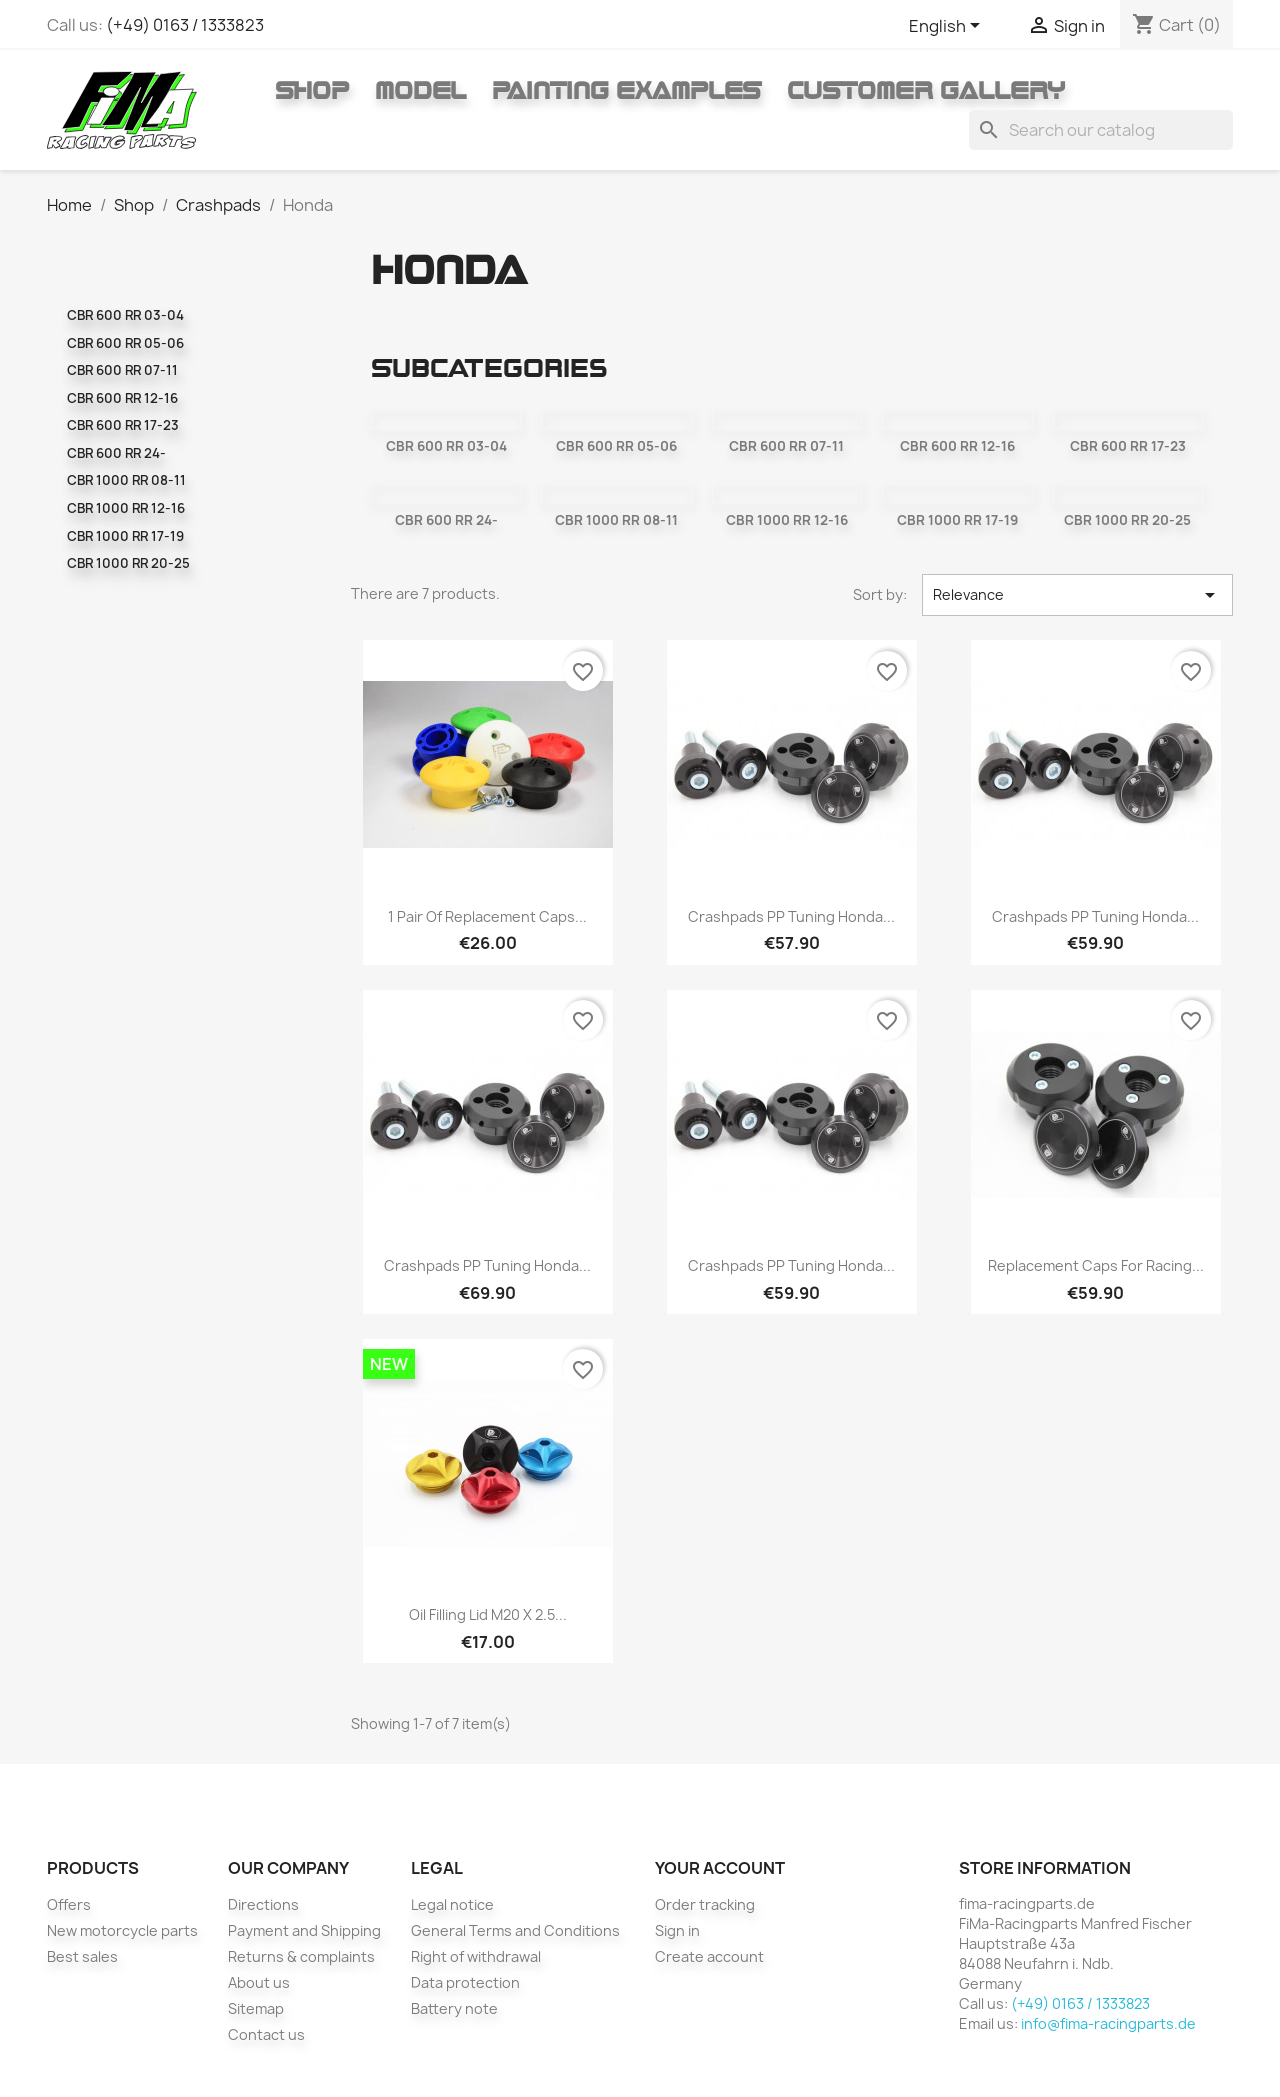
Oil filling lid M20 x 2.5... (488, 1614)
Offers (69, 1904)
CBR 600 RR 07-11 (122, 370)
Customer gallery (926, 90)
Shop (312, 90)
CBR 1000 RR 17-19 (125, 536)
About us (259, 1982)
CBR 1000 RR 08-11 (126, 480)
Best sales (82, 1956)
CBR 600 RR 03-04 (125, 315)
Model (420, 90)
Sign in (677, 1930)
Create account (709, 1956)
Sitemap (256, 2008)
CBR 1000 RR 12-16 (126, 508)
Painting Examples (626, 90)
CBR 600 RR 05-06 (125, 343)
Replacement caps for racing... (1096, 1265)
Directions (263, 1904)
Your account (720, 1868)
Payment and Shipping (304, 1930)
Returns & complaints (301, 1956)
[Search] (1101, 130)
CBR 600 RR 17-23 (123, 425)
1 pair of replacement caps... (487, 916)
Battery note (454, 2008)
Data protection (465, 1982)
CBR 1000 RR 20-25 (128, 563)
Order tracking (705, 1904)
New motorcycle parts (122, 1930)
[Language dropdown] (948, 27)
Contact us (266, 2034)
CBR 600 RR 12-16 (122, 398)
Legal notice (452, 1904)
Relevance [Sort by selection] (1077, 595)
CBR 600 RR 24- (116, 453)
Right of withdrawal (476, 1956)
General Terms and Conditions (515, 1930)
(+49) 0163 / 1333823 (185, 25)
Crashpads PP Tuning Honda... (791, 916)
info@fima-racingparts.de (1108, 2023)
